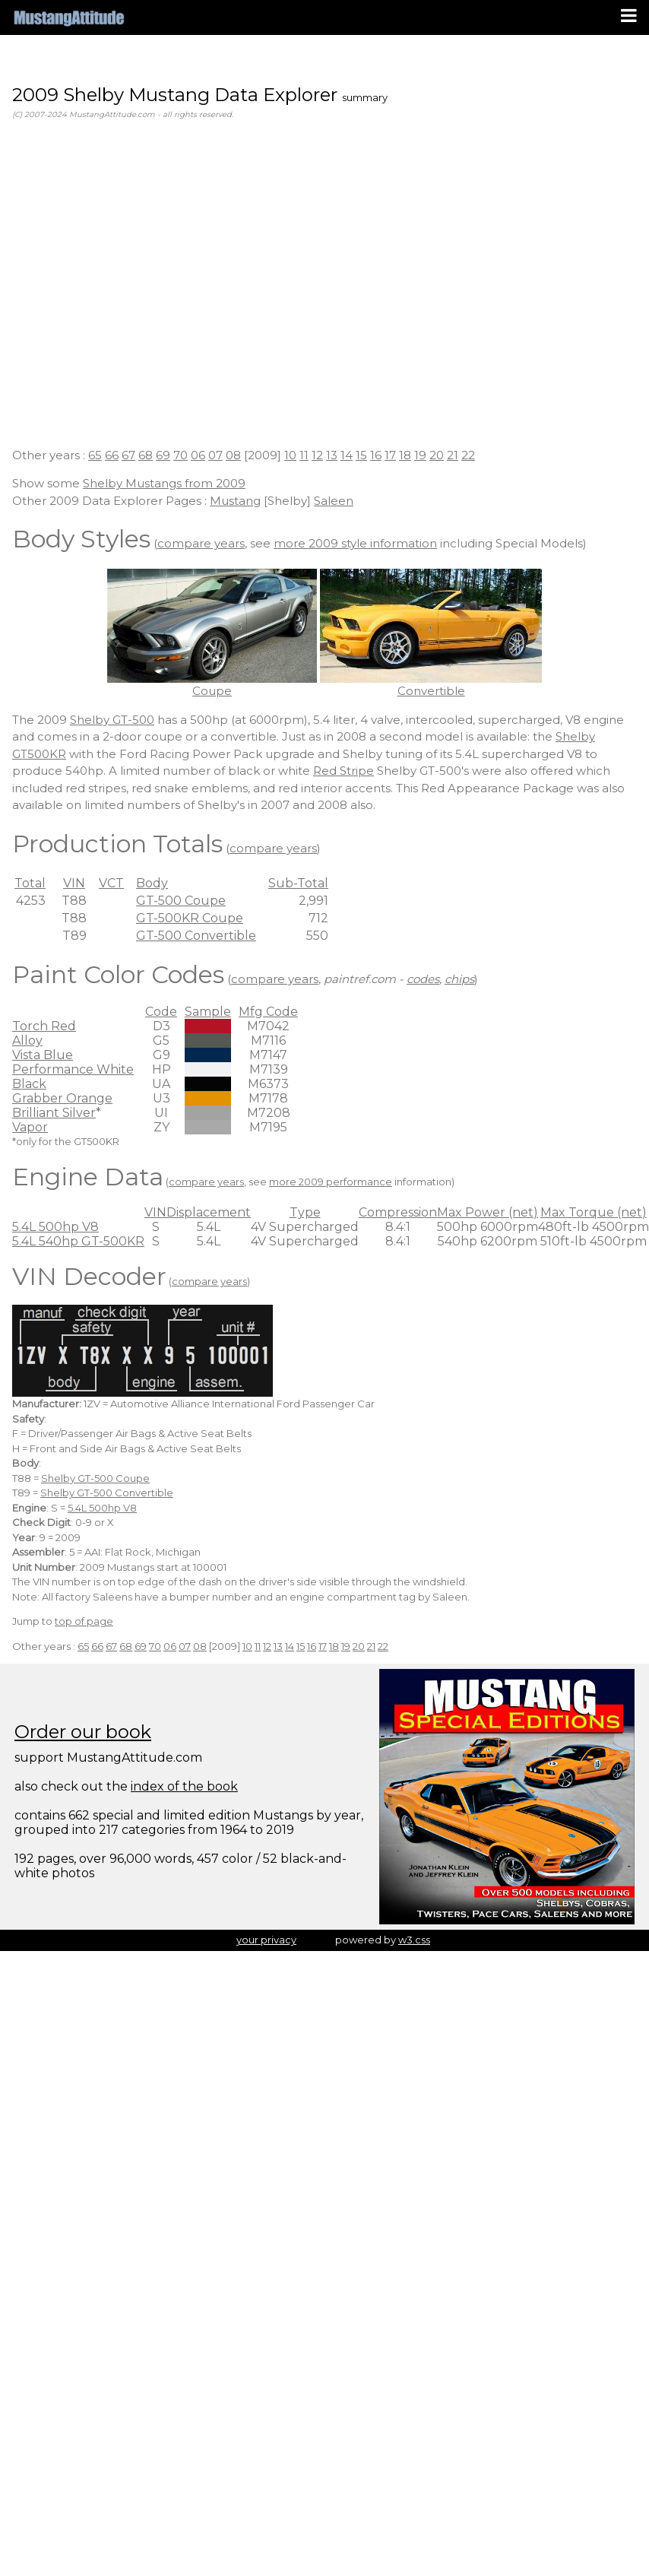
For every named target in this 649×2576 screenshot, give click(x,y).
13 (331, 455)
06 (198, 455)
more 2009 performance (330, 1181)
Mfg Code (268, 1011)
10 (290, 455)
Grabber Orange (62, 1098)
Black (29, 1084)
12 (317, 455)
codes (423, 979)
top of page (84, 1621)
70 (180, 455)
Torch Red (44, 1026)
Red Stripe (343, 770)
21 (452, 455)
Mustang (235, 500)
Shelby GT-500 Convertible (106, 1492)
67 (128, 455)
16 (375, 455)
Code (161, 1011)
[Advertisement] (142, 293)
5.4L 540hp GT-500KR (78, 1241)
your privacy (266, 1940)
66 (112, 455)
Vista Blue (42, 1055)
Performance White (73, 1069)
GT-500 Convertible (196, 935)
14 (346, 455)
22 (468, 455)
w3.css (414, 1940)
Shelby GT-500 (112, 719)
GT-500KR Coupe (189, 918)
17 (390, 455)
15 (361, 455)
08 (233, 455)
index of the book (184, 1786)
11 (304, 455)
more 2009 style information (355, 543)
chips (459, 979)
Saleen (333, 500)
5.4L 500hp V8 (55, 1227)
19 (420, 455)
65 (95, 455)
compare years (201, 543)
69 (163, 455)
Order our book (82, 1732)
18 (405, 455)
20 (436, 455)
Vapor (30, 1127)
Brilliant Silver (54, 1113)
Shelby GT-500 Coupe (95, 1478)
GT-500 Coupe (181, 900)
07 (215, 455)
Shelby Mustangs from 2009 (164, 483)
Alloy (27, 1040)
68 (145, 455)
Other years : (50, 455)
